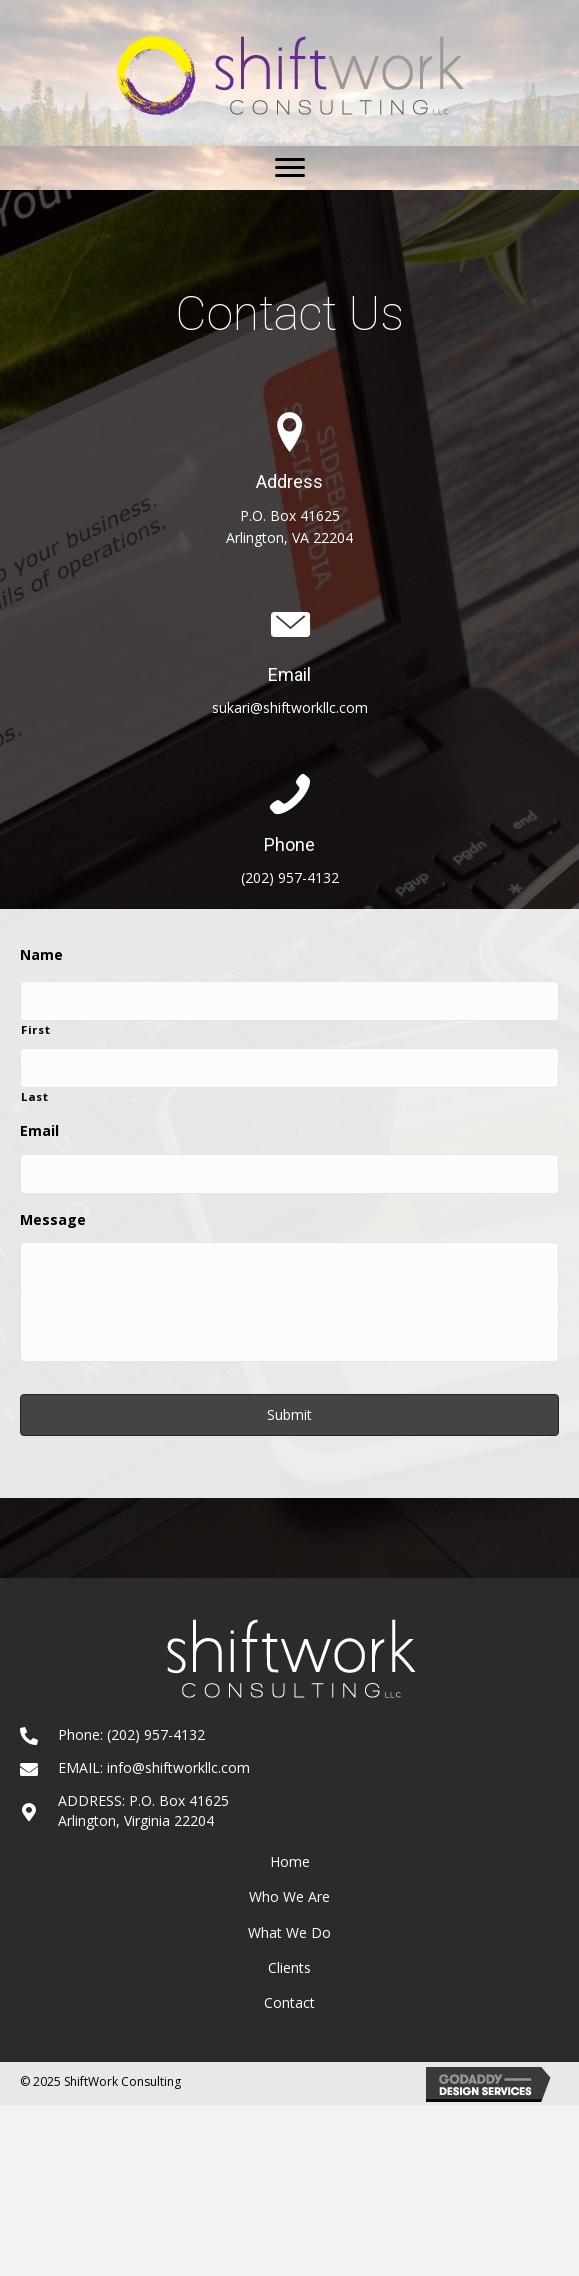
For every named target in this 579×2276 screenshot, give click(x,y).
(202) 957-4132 (290, 877)
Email (39, 1131)
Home (290, 1861)
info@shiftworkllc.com (178, 1767)
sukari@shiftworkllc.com (290, 707)
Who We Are (289, 1896)
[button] (290, 168)
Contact (289, 2002)
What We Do (289, 1932)
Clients (289, 1967)
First (35, 1029)
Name (41, 955)
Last (35, 1096)
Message (53, 1220)
